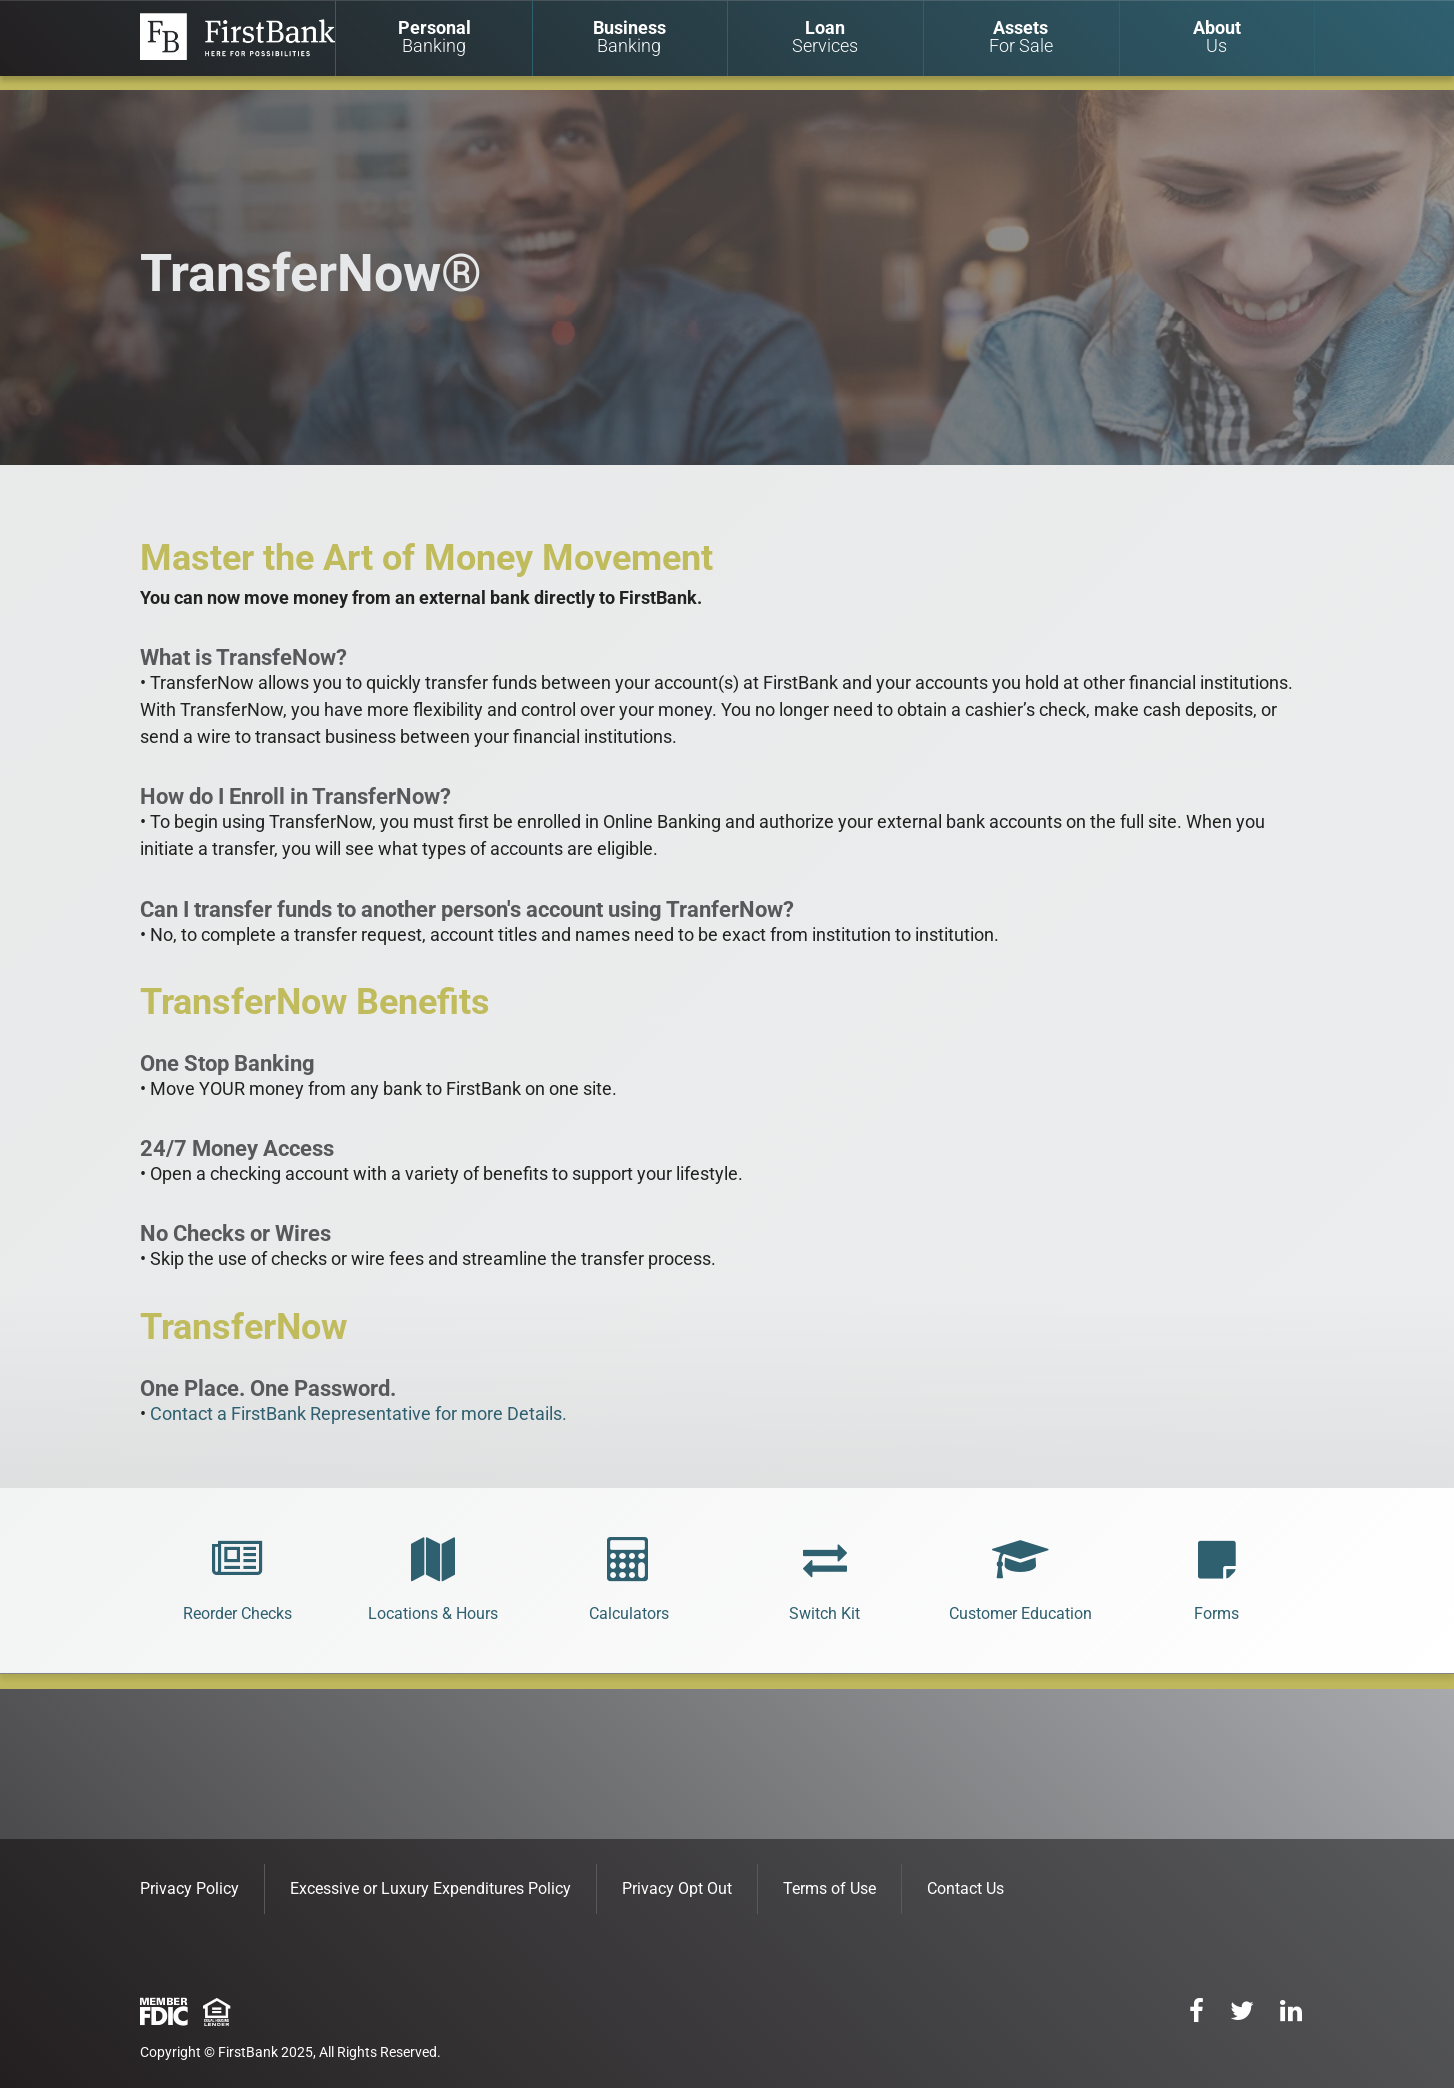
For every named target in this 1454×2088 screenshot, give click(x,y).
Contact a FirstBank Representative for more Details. (358, 1413)
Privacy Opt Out (677, 1888)
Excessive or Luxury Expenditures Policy (430, 1888)
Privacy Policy (189, 1888)
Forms (1216, 1613)
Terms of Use (829, 1888)
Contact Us (965, 1888)
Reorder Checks (237, 1613)
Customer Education (1020, 1613)
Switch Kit (824, 1613)
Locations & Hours (433, 1613)
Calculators (629, 1613)
